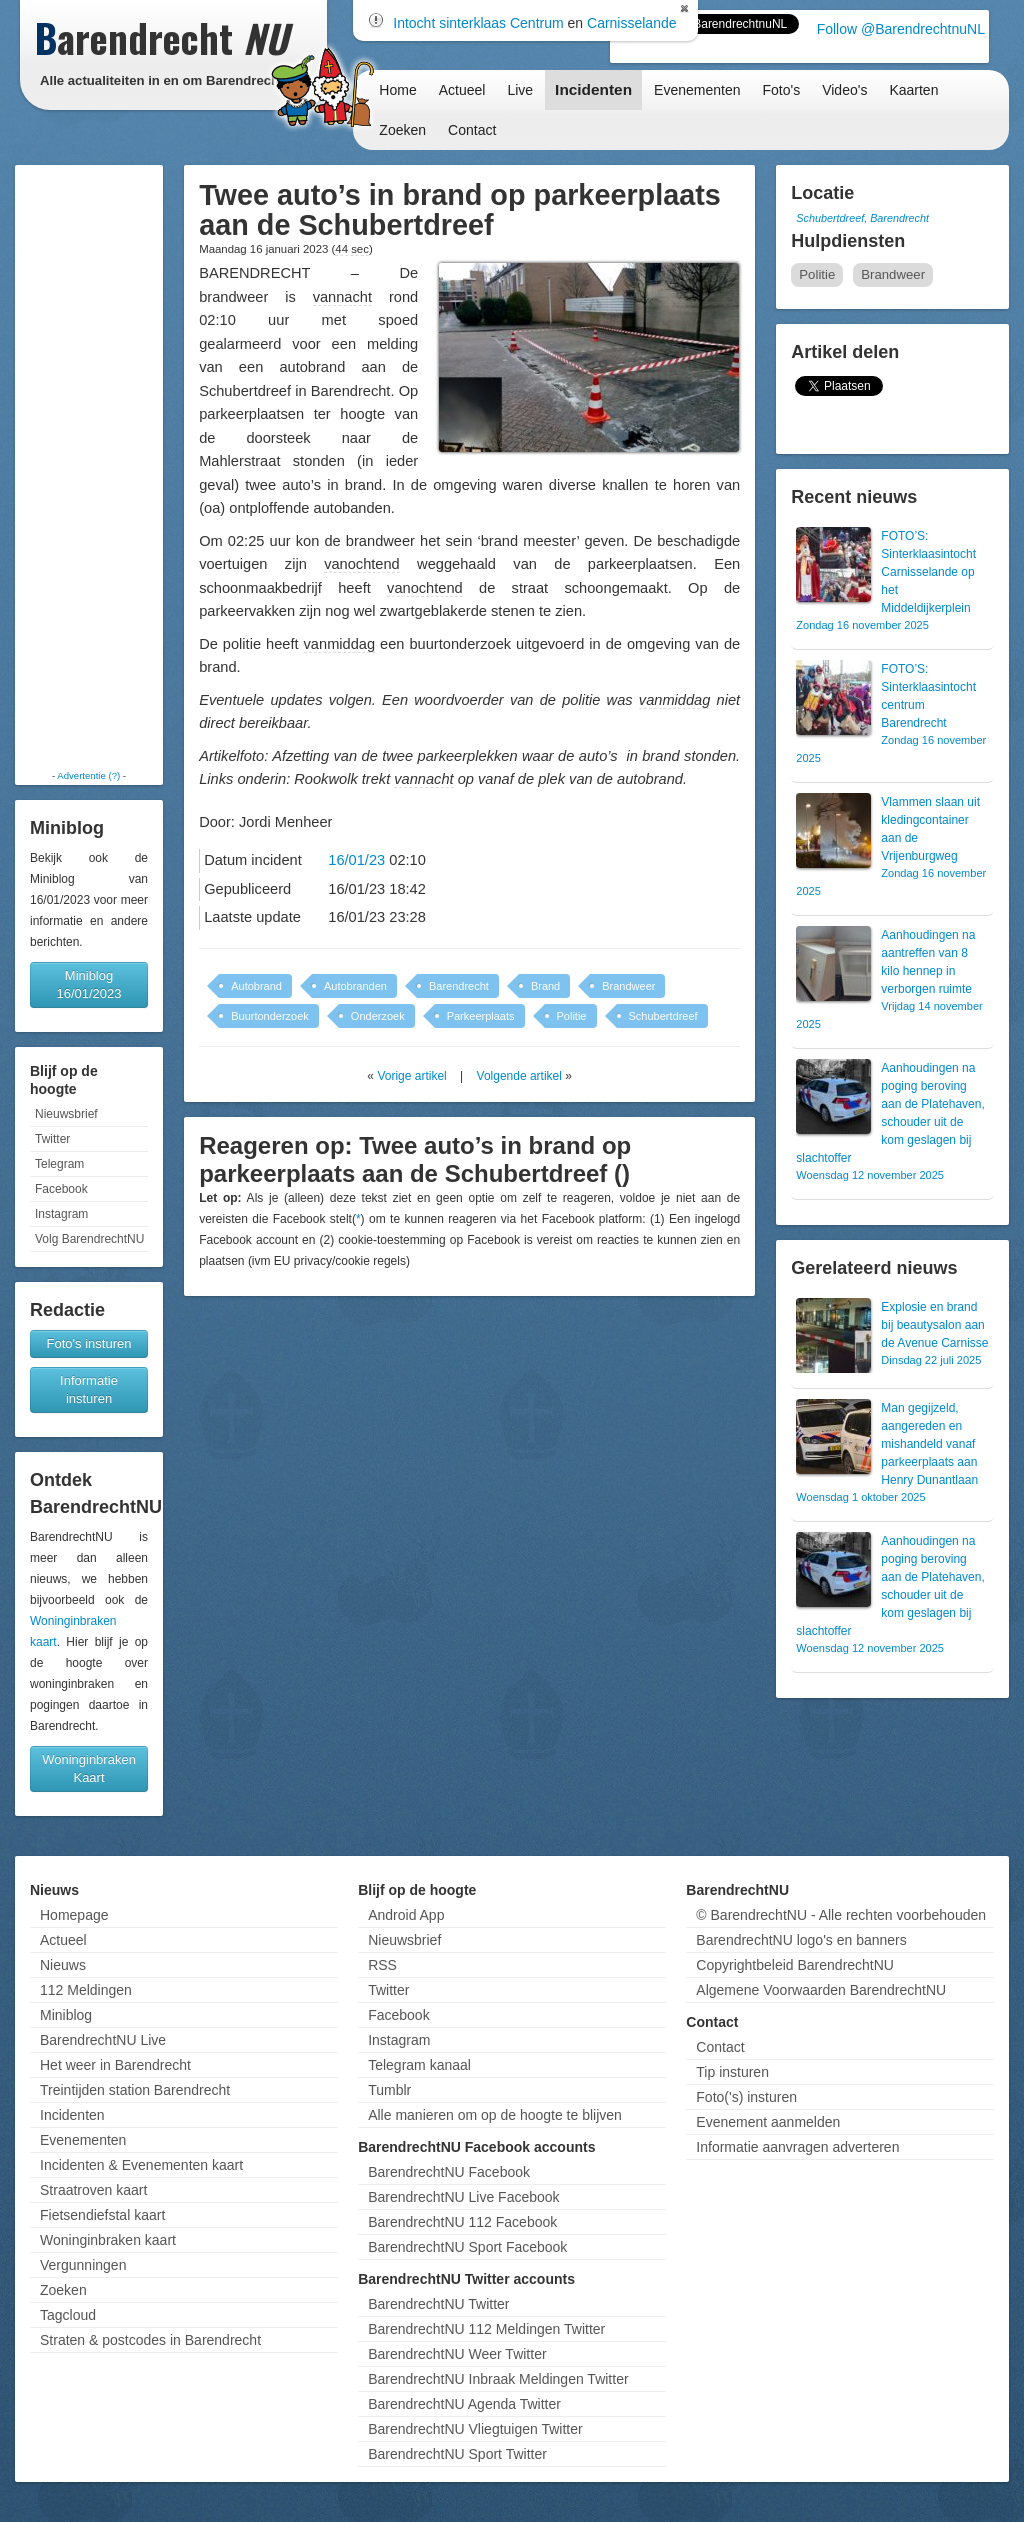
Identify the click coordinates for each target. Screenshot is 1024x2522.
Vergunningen (83, 2265)
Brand (545, 986)
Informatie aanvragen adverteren (797, 2147)
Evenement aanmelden (768, 2122)
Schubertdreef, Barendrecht (862, 218)
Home (397, 90)
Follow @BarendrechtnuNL (901, 29)
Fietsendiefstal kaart (102, 2215)
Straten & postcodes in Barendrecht (150, 2340)
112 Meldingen (86, 1990)
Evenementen (697, 90)
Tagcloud (68, 2315)
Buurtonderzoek (270, 1016)
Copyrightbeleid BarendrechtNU (795, 1965)
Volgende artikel (519, 1076)
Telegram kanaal (419, 2065)
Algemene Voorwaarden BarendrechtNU (821, 1990)
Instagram (61, 1214)
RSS (382, 1965)
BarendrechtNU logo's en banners (801, 1940)
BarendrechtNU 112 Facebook (462, 2222)
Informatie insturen (89, 1389)
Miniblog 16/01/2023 (88, 984)
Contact (472, 130)
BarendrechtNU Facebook (449, 2172)
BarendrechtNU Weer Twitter (457, 2354)
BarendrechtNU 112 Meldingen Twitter (486, 2329)
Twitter (52, 1139)
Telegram (59, 1164)
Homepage (74, 1915)
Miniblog (66, 2015)
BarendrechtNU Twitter (438, 2304)
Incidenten (593, 89)
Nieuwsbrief (66, 1114)
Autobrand (256, 986)
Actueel (462, 90)
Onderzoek (378, 1016)
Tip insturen (732, 2072)
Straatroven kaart (93, 2190)
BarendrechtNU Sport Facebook (467, 2247)
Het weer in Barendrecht (115, 2065)
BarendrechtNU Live (103, 2040)
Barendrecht (459, 986)
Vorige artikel (411, 1076)
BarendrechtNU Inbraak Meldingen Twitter (498, 2379)
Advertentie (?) (88, 775)
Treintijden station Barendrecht (135, 2090)
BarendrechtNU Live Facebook (463, 2197)
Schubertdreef (663, 1016)
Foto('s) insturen (746, 2097)
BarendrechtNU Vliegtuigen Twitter (475, 2429)
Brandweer (628, 986)
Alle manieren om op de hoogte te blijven (495, 2115)
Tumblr (389, 2090)
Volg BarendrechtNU (89, 1239)
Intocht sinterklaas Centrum (478, 23)
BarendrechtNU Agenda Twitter (464, 2404)
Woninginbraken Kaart (89, 1768)
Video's (844, 90)
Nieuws (63, 1965)
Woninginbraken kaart (108, 2240)
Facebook (61, 1189)
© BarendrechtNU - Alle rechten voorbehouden (841, 1915)
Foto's (781, 90)
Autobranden (355, 986)
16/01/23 (356, 860)
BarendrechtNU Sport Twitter (457, 2454)
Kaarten (913, 90)
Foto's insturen (89, 1343)
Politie (572, 1016)
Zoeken (402, 130)
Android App (406, 1915)
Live (520, 90)
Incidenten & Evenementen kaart (141, 2165)
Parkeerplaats (481, 1016)
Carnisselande (632, 23)
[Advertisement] (89, 467)
